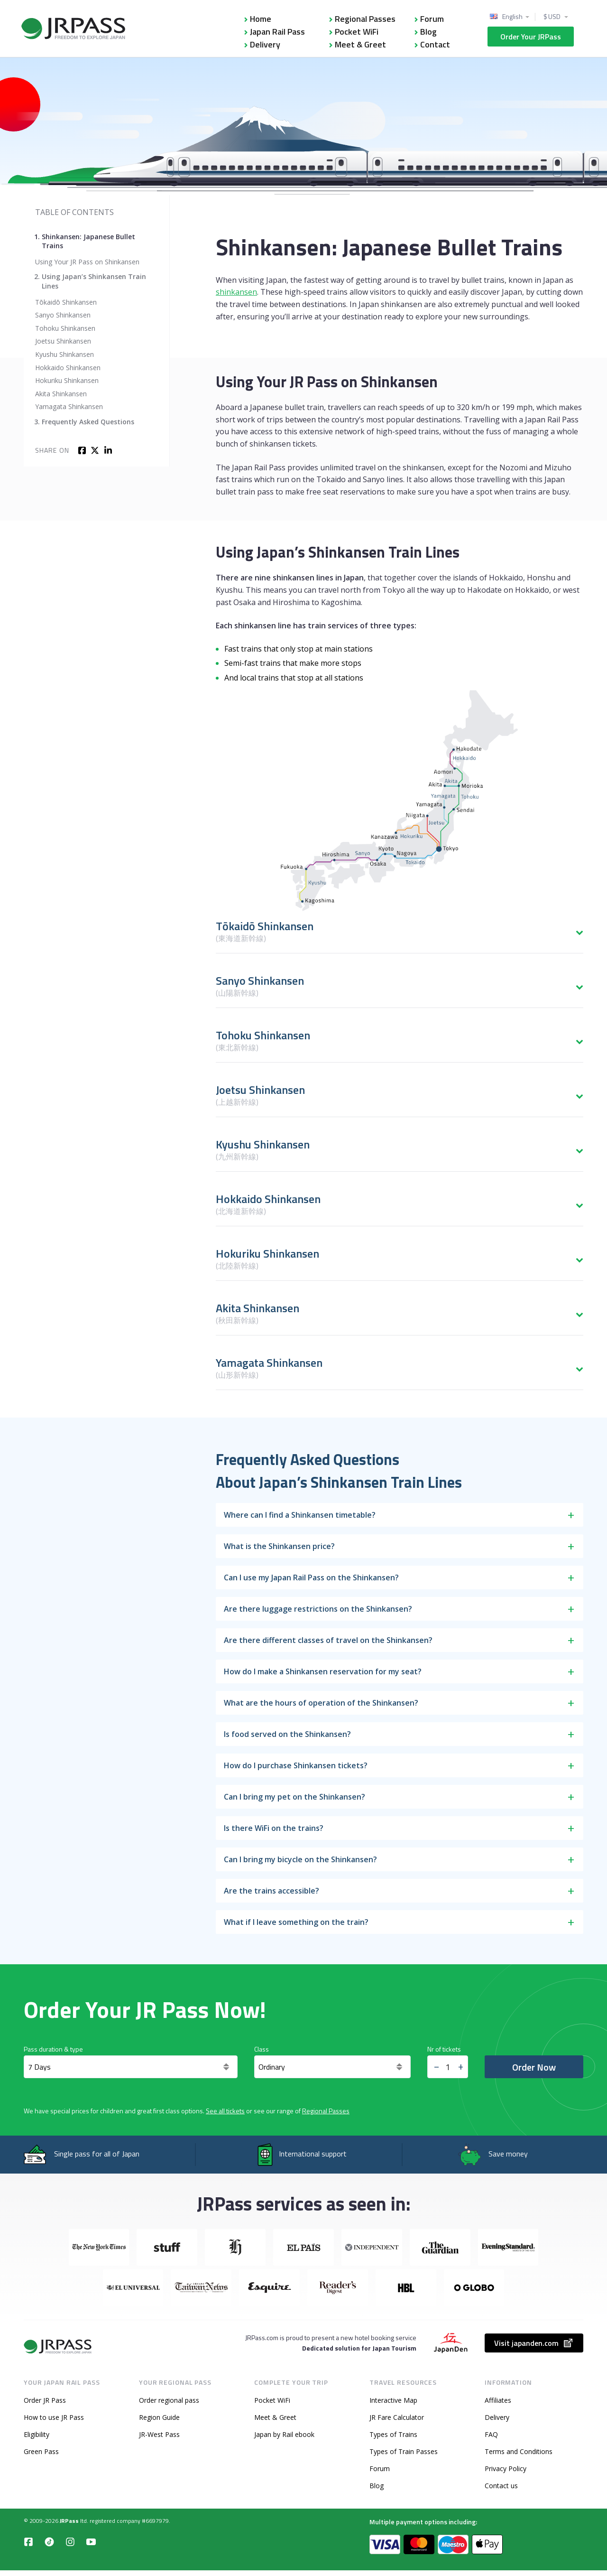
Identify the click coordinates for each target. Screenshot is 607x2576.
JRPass (69, 2520)
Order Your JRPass (530, 36)
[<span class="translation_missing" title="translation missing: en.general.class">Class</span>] (332, 2066)
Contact (435, 44)
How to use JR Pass (54, 2417)
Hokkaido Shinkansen (68, 367)
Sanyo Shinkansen (63, 314)
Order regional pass (169, 2400)
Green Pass (41, 2451)
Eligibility (36, 2434)
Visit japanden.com (534, 2343)
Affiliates (498, 2400)
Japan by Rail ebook (284, 2434)
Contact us (501, 2485)
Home (260, 18)
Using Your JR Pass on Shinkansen (87, 261)
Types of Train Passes (403, 2451)
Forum (432, 18)
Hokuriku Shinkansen (67, 380)
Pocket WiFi (356, 31)
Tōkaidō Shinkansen (66, 302)
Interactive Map (393, 2400)
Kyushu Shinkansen (64, 354)
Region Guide (159, 2417)
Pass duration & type (53, 2049)
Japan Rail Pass (277, 31)
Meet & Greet (360, 44)
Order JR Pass (45, 2400)
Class (261, 2049)
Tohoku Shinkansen (65, 328)
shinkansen (236, 292)
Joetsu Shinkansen (63, 340)
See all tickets (225, 2111)
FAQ (491, 2434)
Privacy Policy (505, 2468)
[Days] (131, 2066)
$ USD (552, 16)
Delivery (265, 44)
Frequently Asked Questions (88, 421)
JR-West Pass (159, 2434)
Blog (428, 31)
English (512, 16)
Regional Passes (365, 18)
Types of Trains (393, 2434)
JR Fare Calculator (396, 2417)
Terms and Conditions (518, 2451)
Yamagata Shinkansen (69, 406)
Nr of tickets (444, 2049)
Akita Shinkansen (61, 393)
